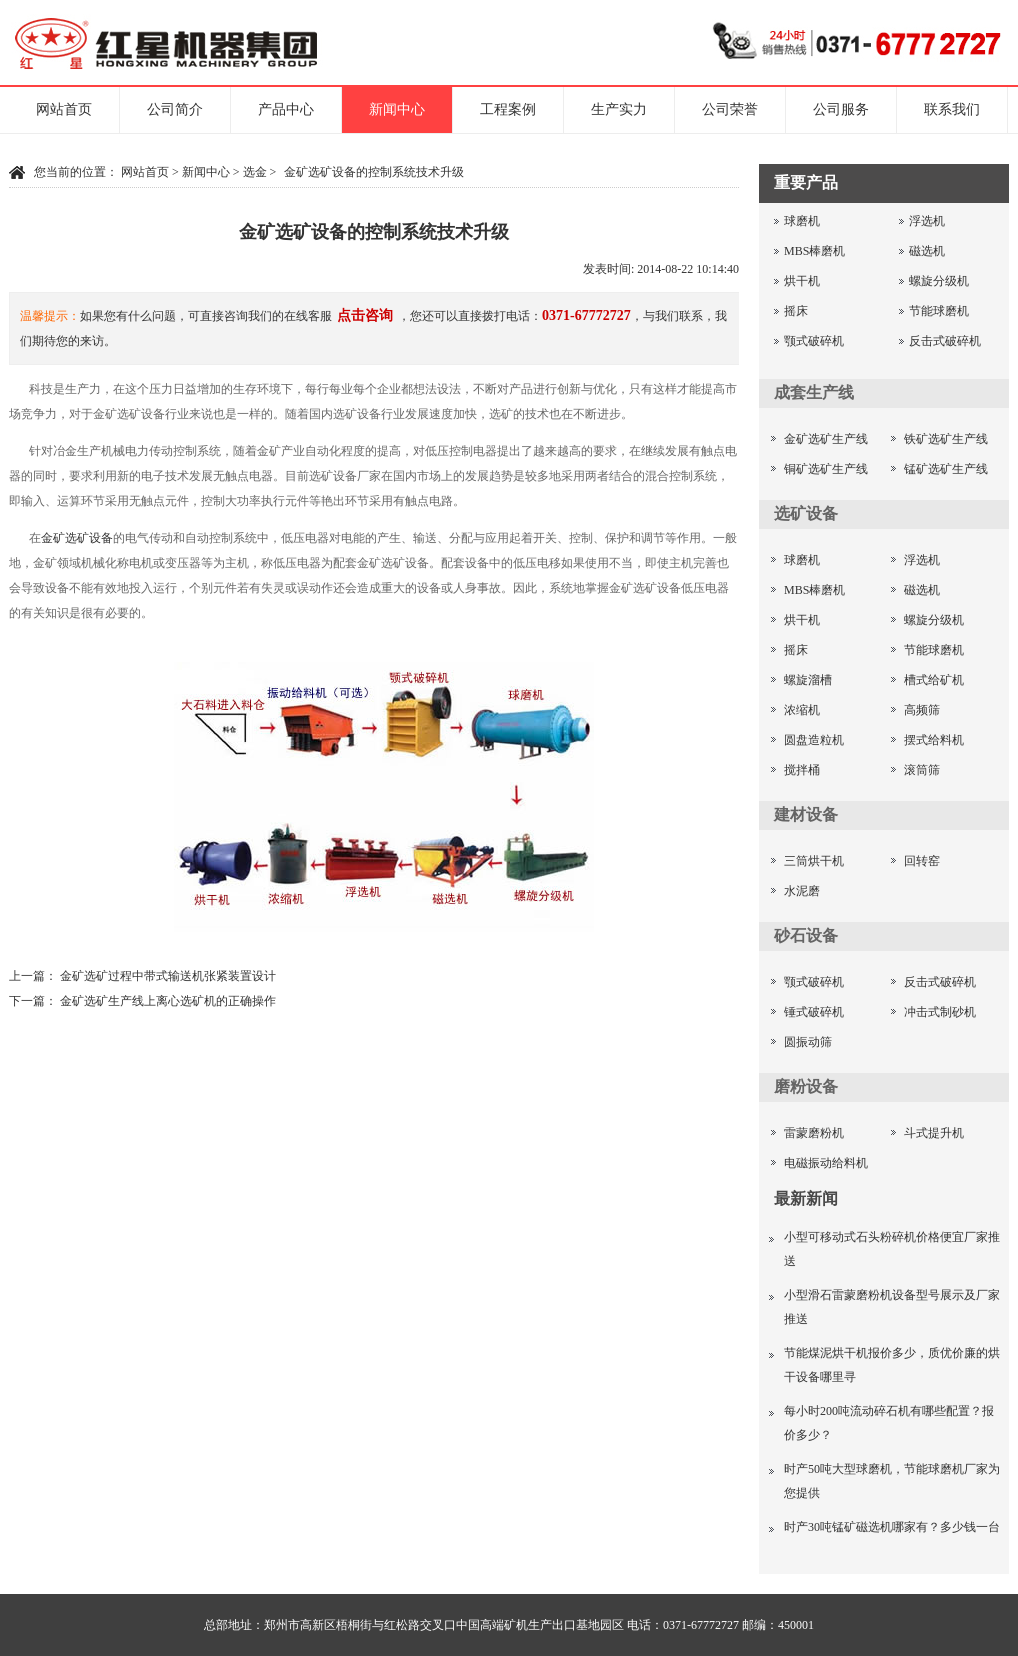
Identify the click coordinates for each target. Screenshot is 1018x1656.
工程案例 (508, 109)
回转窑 (922, 861)
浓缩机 (802, 710)
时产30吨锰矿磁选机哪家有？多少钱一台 (892, 1527)
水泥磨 (802, 891)
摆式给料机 (934, 740)
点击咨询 (365, 315)
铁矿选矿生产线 (946, 439)
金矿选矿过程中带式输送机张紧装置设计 (168, 976)
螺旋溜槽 (808, 680)
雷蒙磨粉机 (814, 1133)
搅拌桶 (802, 770)
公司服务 (841, 109)
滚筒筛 (922, 770)
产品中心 (286, 109)
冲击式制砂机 (940, 1012)
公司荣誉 (730, 109)
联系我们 (952, 109)
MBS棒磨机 (814, 251)
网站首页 (64, 109)
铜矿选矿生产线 (826, 469)
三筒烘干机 (814, 861)
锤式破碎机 (814, 1012)
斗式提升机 (934, 1133)
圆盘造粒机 (814, 740)
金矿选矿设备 (77, 538)
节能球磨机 (939, 311)
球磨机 (802, 221)
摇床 (796, 311)
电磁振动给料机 (826, 1163)
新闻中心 (397, 109)
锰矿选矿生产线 (946, 469)
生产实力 (619, 109)
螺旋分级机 (939, 281)
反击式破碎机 (945, 341)
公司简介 (175, 109)
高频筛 (922, 710)
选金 (255, 172)
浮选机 (927, 221)
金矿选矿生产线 (826, 439)
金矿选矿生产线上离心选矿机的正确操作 (168, 1001)
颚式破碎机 (814, 341)
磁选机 (927, 251)
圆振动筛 (808, 1042)
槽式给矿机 (934, 680)
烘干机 (802, 281)
